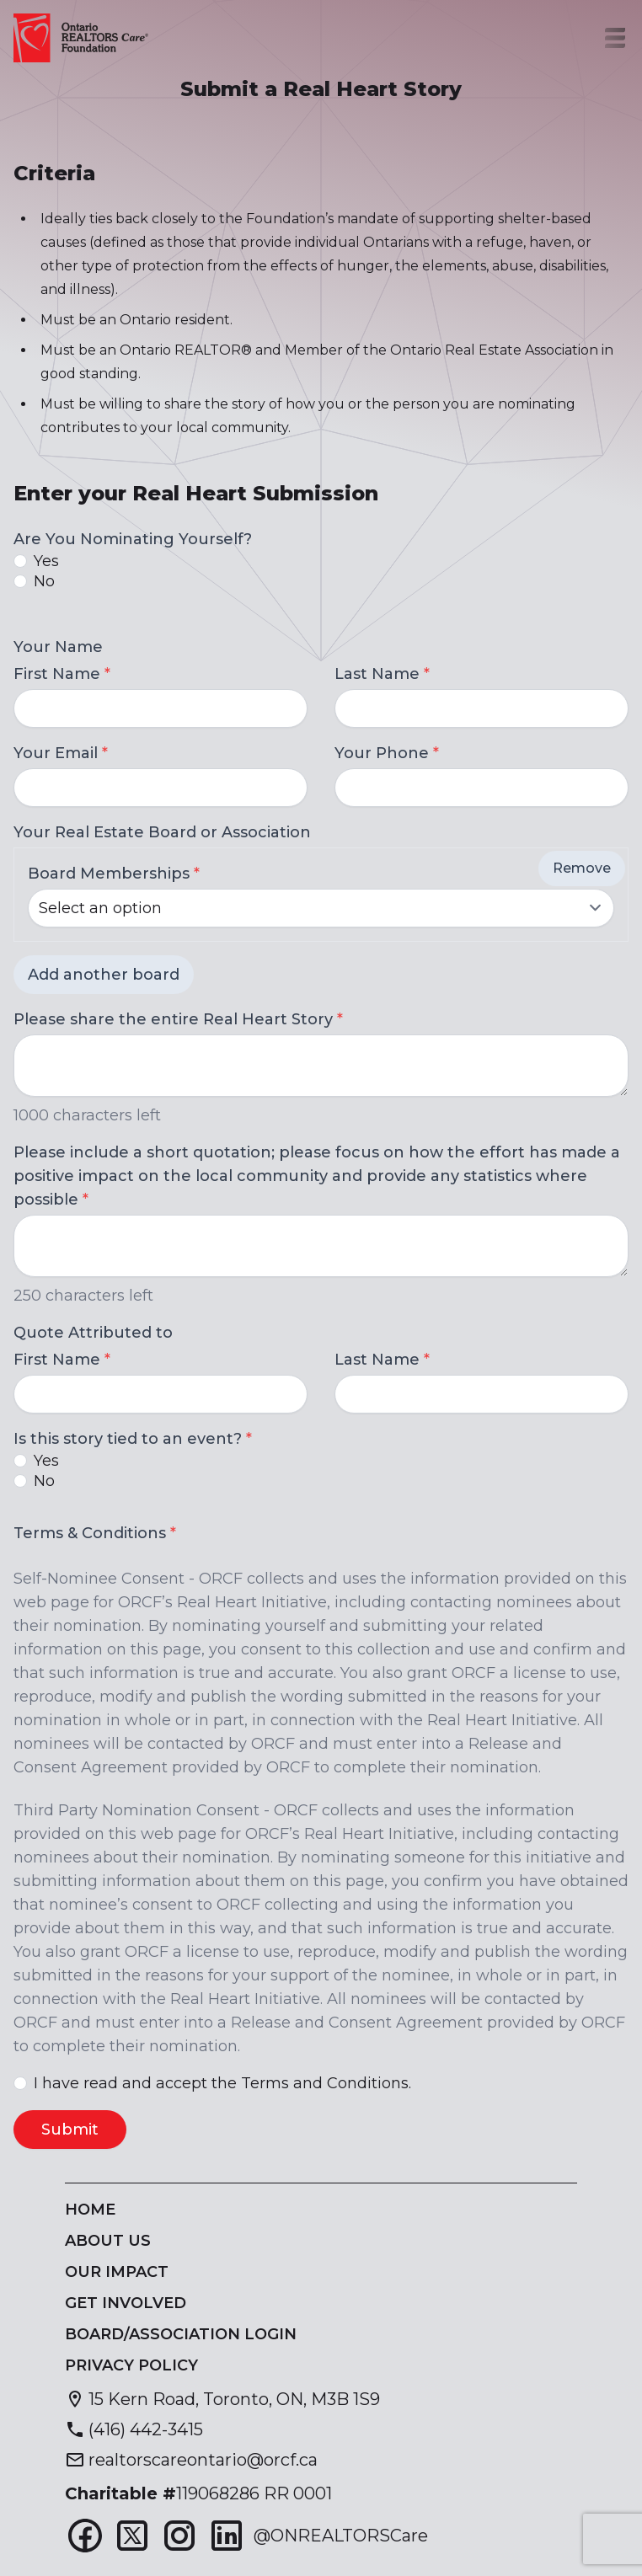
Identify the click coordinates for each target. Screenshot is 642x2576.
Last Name (382, 674)
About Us (108, 2240)
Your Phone (386, 753)
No (44, 581)
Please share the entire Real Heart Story (178, 1019)
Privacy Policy (131, 2365)
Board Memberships (114, 873)
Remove (582, 868)
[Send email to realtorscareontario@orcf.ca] (191, 2460)
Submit (70, 2129)
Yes (46, 561)
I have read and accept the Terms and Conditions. (222, 2083)
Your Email (60, 753)
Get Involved (125, 2303)
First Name (61, 674)
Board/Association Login (181, 2334)
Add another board (103, 974)
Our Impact (117, 2272)
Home (90, 2209)
